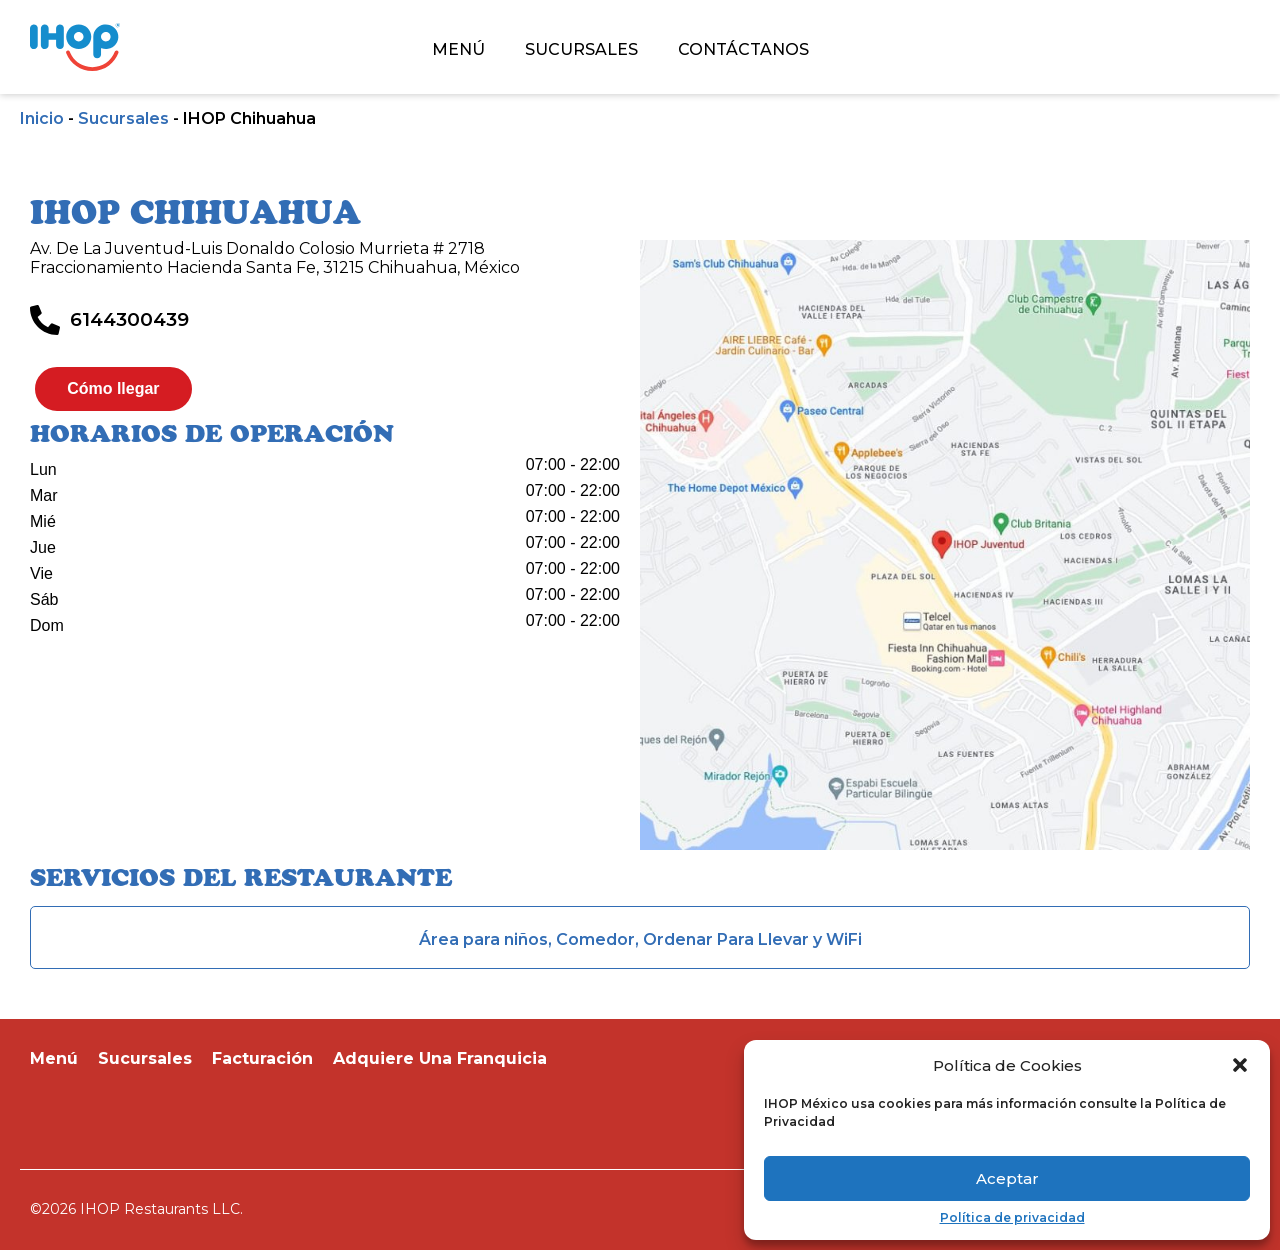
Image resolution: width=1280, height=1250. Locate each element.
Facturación (262, 1058)
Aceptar (1007, 1178)
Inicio (42, 118)
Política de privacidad (1012, 1218)
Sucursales (123, 118)
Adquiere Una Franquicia (440, 1058)
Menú (54, 1058)
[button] (1240, 1065)
